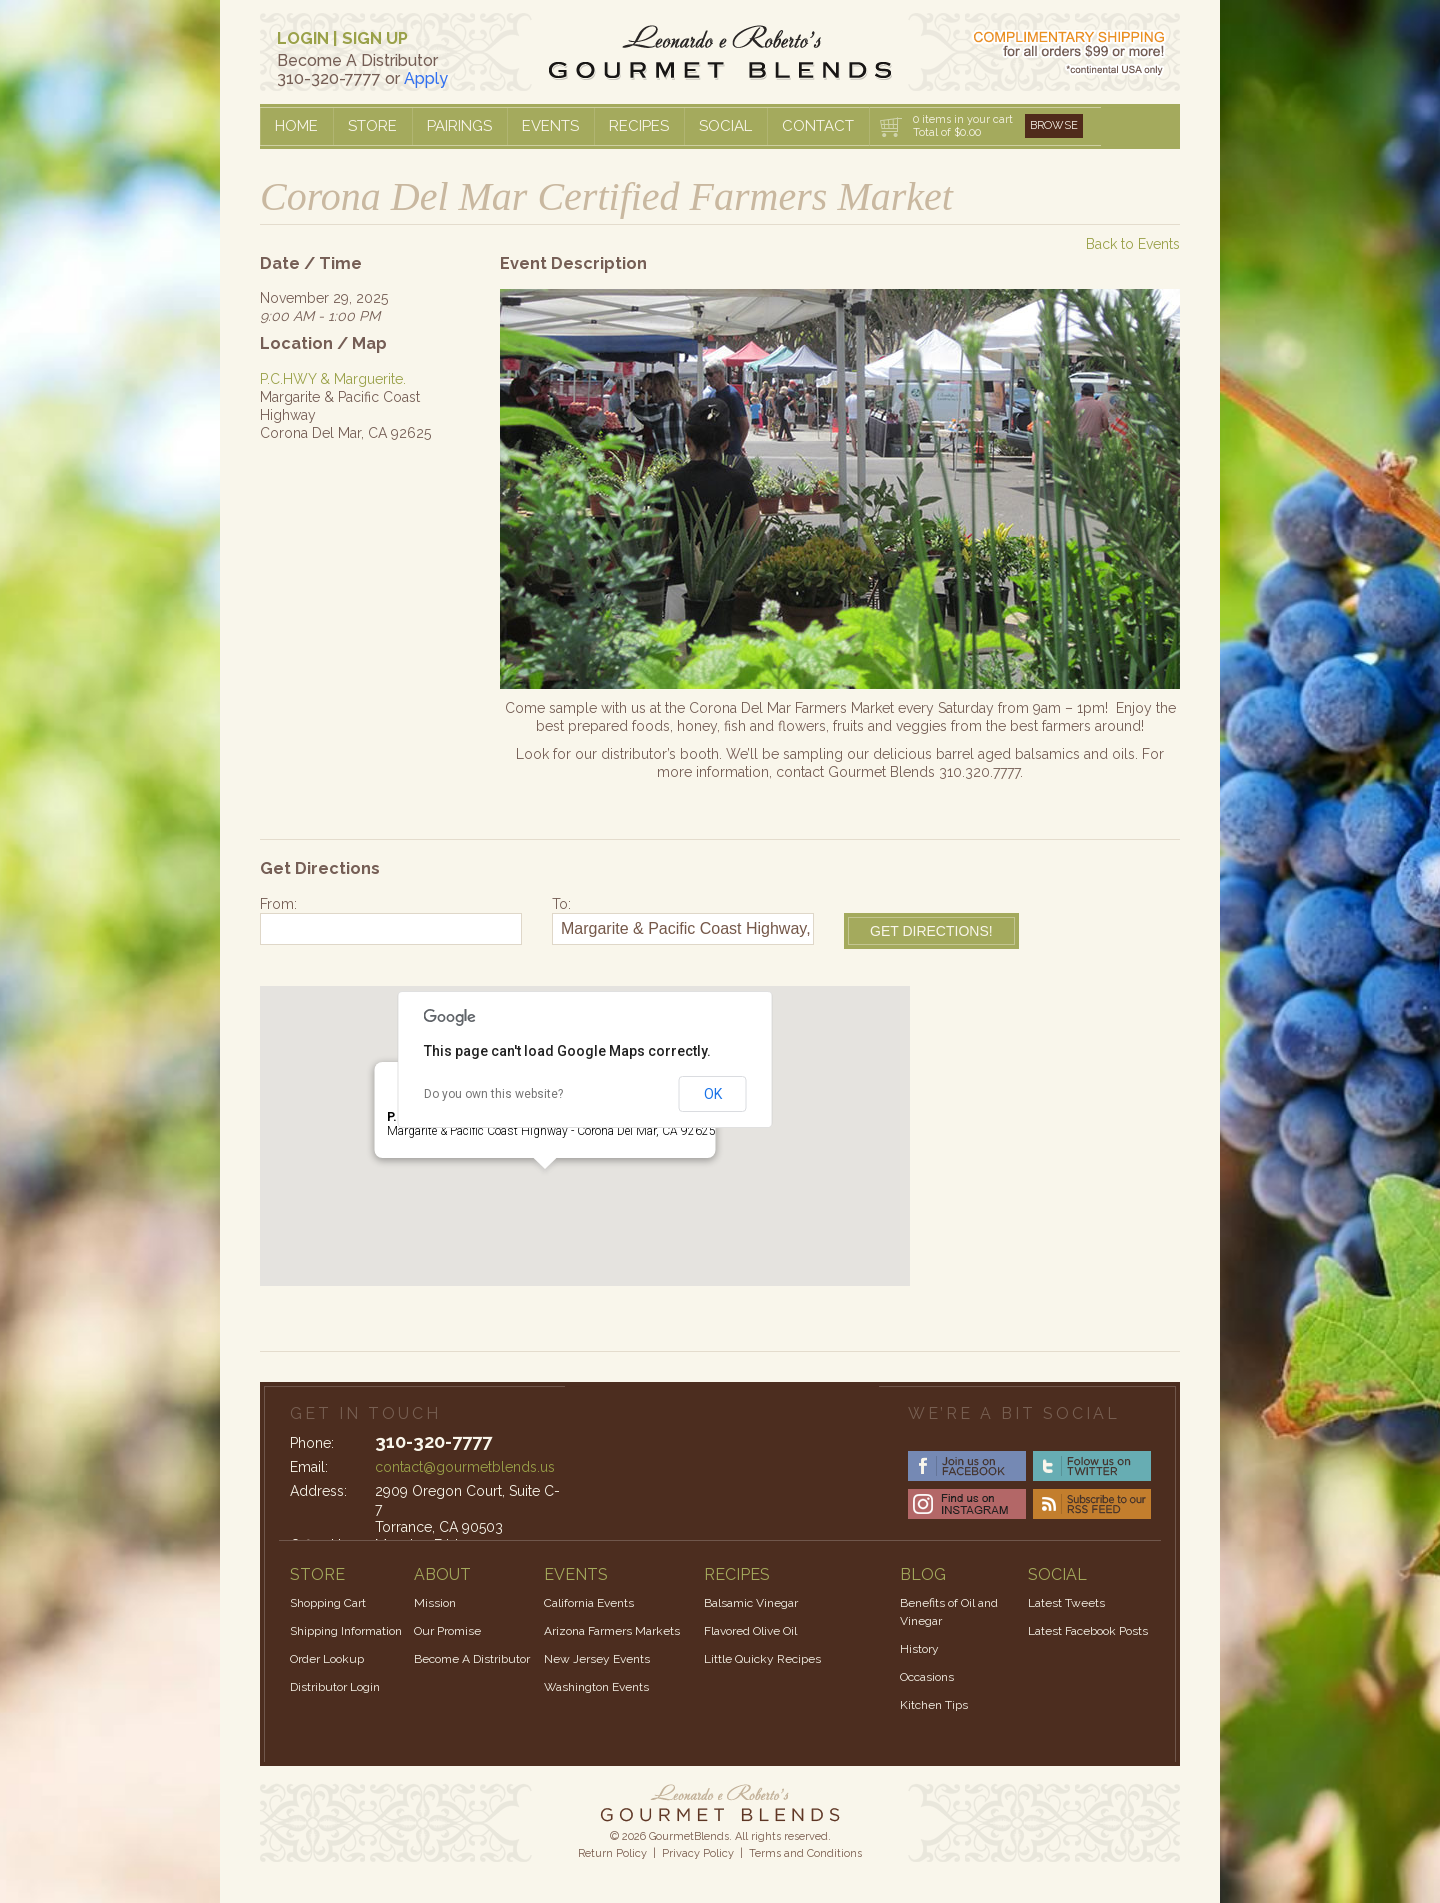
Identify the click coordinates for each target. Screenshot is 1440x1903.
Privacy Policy (698, 1853)
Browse (1054, 125)
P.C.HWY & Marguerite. (333, 379)
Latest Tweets (1066, 1603)
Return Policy (612, 1853)
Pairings (459, 126)
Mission (435, 1603)
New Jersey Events (597, 1659)
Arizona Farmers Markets (612, 1631)
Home (296, 126)
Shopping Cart (328, 1603)
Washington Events (596, 1687)
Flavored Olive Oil (750, 1631)
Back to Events (1133, 244)
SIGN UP (375, 38)
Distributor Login (335, 1687)
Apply (426, 78)
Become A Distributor (472, 1659)
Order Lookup (327, 1659)
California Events (589, 1603)
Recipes (639, 126)
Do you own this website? (493, 1094)
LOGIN (303, 38)
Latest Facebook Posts (1088, 1631)
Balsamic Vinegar (751, 1603)
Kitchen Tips (934, 1705)
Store (372, 126)
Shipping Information (346, 1631)
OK (713, 1094)
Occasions (927, 1677)
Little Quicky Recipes (762, 1659)
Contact (818, 126)
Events (550, 126)
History (919, 1649)
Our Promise (447, 1631)
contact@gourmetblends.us (465, 1467)
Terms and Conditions (805, 1853)
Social (725, 126)
